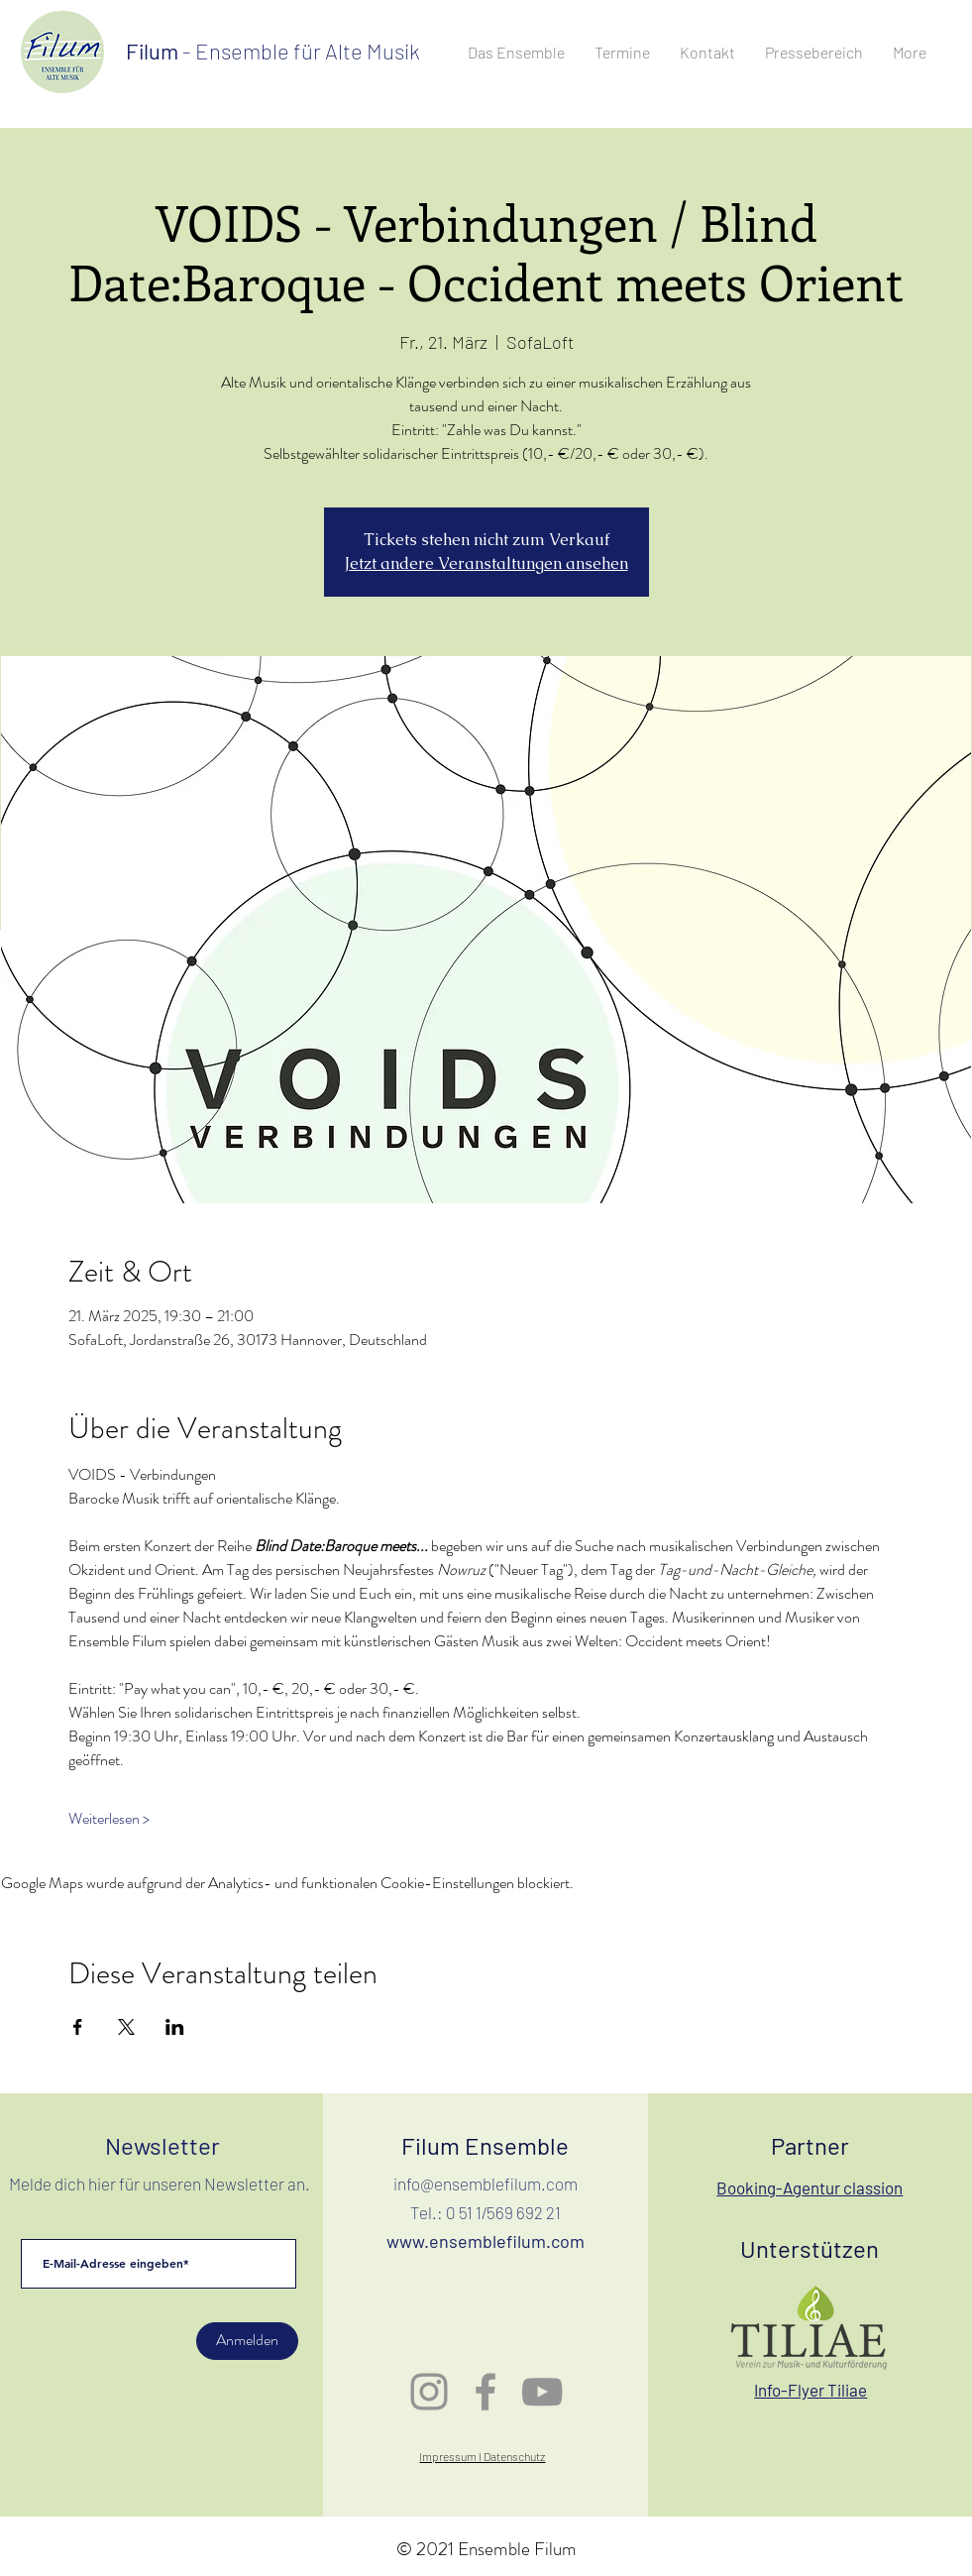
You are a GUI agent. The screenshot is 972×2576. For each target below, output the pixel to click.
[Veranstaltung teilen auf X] (126, 2027)
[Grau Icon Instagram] (429, 2391)
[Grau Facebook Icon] (485, 2391)
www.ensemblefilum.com (485, 2241)
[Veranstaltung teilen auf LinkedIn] (174, 2027)
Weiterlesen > (109, 1819)
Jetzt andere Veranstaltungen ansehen (486, 563)
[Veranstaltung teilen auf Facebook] (77, 2027)
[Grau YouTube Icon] (542, 2391)
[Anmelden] (247, 2341)
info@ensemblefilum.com (485, 2183)
